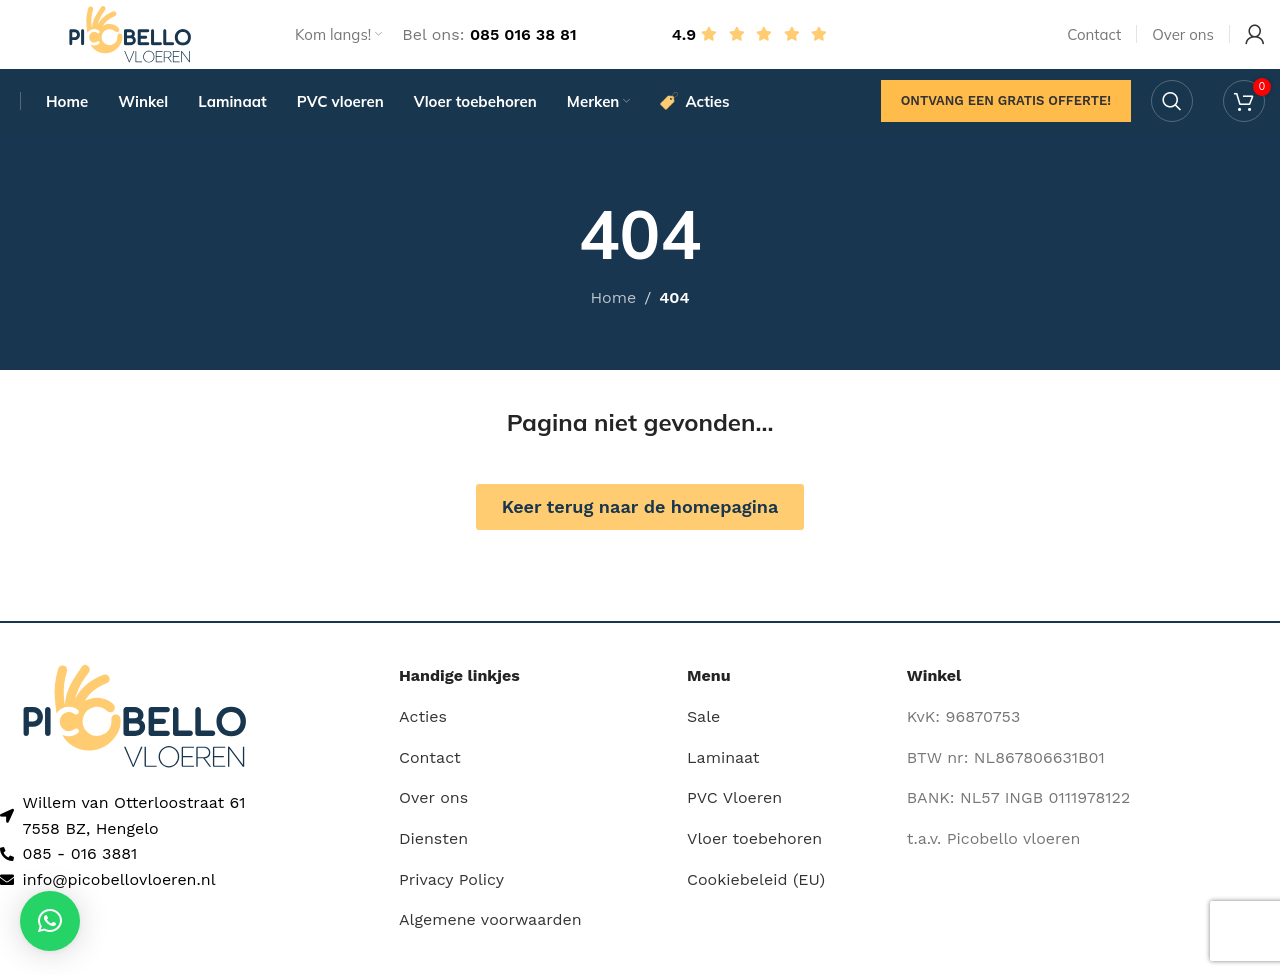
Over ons (433, 824)
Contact (430, 784)
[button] (50, 921)
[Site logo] (130, 43)
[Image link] (134, 741)
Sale (703, 743)
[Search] (1172, 125)
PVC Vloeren (734, 824)
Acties (423, 743)
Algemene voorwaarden (490, 946)
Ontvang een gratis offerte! (1006, 124)
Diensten (433, 865)
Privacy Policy (451, 905)
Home (613, 324)
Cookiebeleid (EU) (756, 905)
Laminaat (723, 784)
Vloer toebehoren (754, 865)
